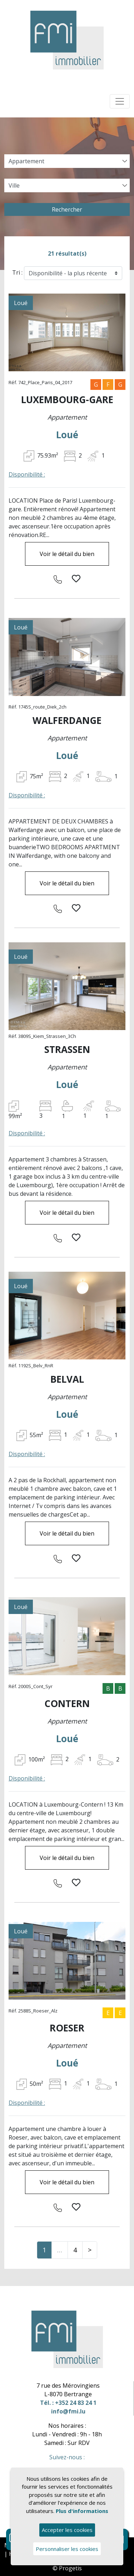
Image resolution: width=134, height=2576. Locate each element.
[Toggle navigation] (120, 101)
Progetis (70, 2568)
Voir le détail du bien (67, 554)
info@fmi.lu (68, 2411)
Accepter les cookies (67, 2529)
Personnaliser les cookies (67, 2548)
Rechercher (67, 209)
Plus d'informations (82, 2510)
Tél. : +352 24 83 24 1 (68, 2403)
